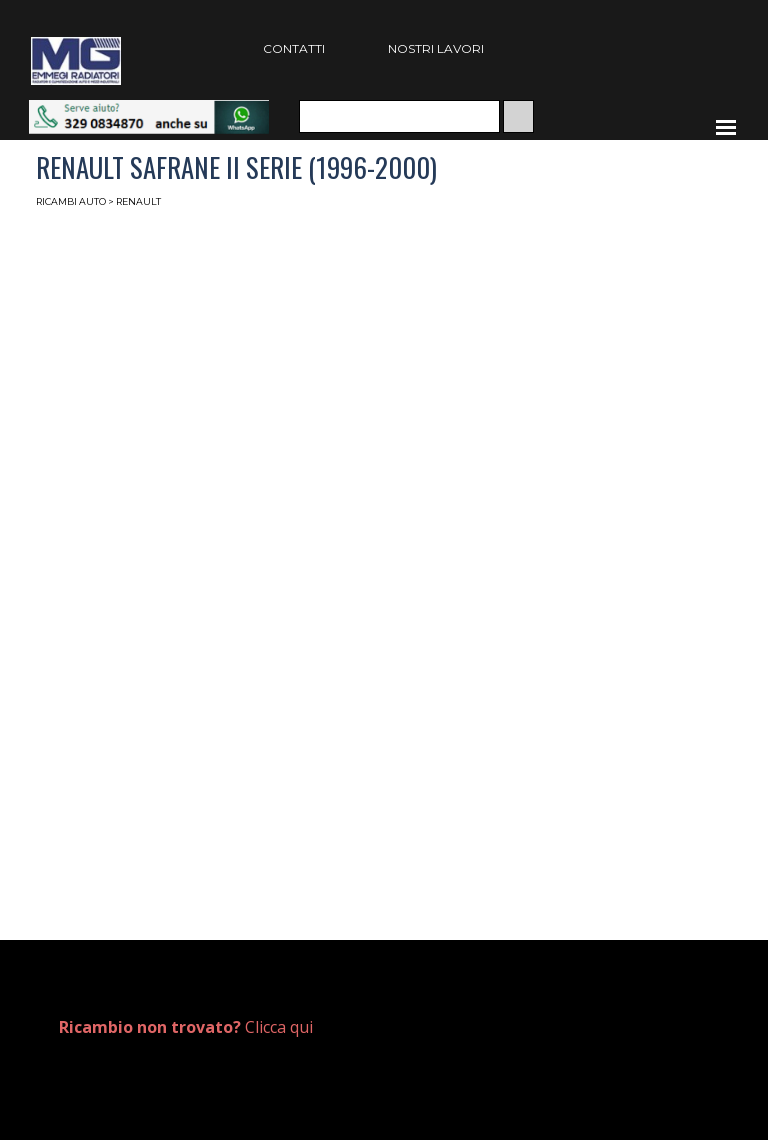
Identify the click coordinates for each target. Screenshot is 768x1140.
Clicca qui (186, 1027)
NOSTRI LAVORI (436, 48)
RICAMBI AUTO (71, 201)
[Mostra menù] (726, 127)
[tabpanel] (211, 1027)
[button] (149, 109)
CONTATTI (294, 48)
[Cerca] (399, 116)
